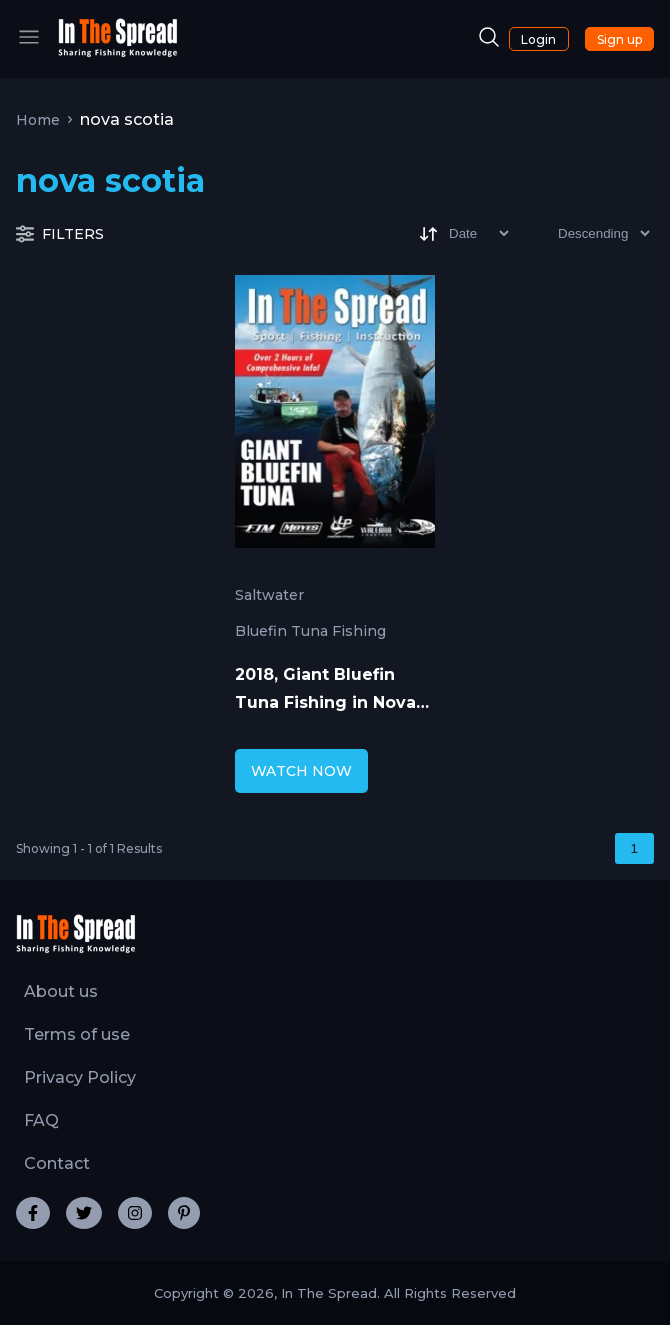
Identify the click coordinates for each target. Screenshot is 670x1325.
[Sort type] (587, 233)
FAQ (41, 1120)
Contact (57, 1163)
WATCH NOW (301, 771)
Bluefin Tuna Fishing (310, 631)
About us (61, 991)
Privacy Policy (80, 1077)
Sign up (619, 39)
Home (38, 120)
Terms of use (77, 1034)
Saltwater (269, 595)
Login (538, 39)
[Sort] (462, 233)
